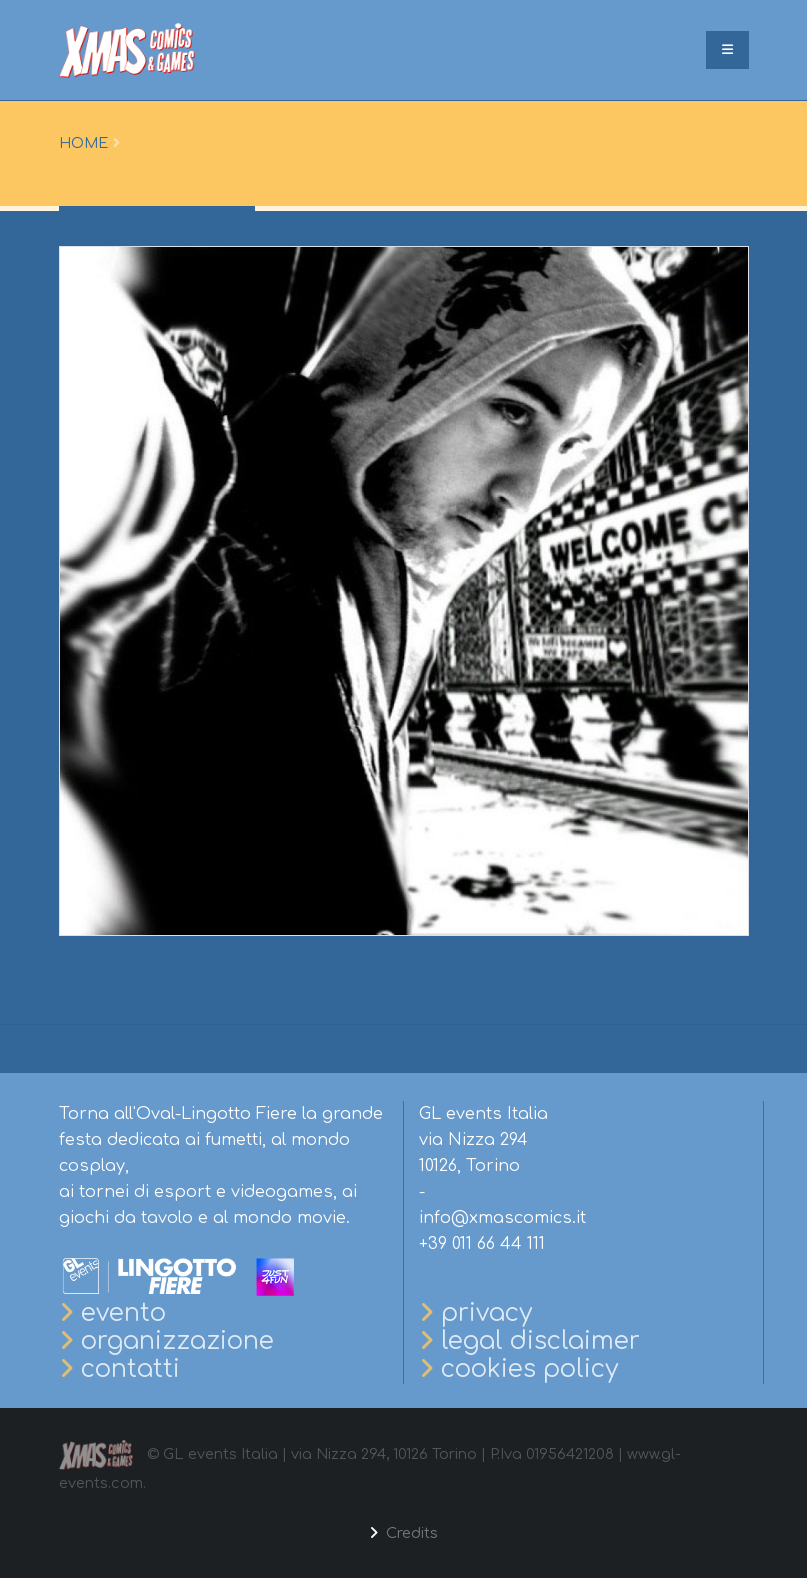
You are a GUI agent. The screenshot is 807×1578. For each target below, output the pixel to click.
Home (83, 143)
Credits (410, 1533)
